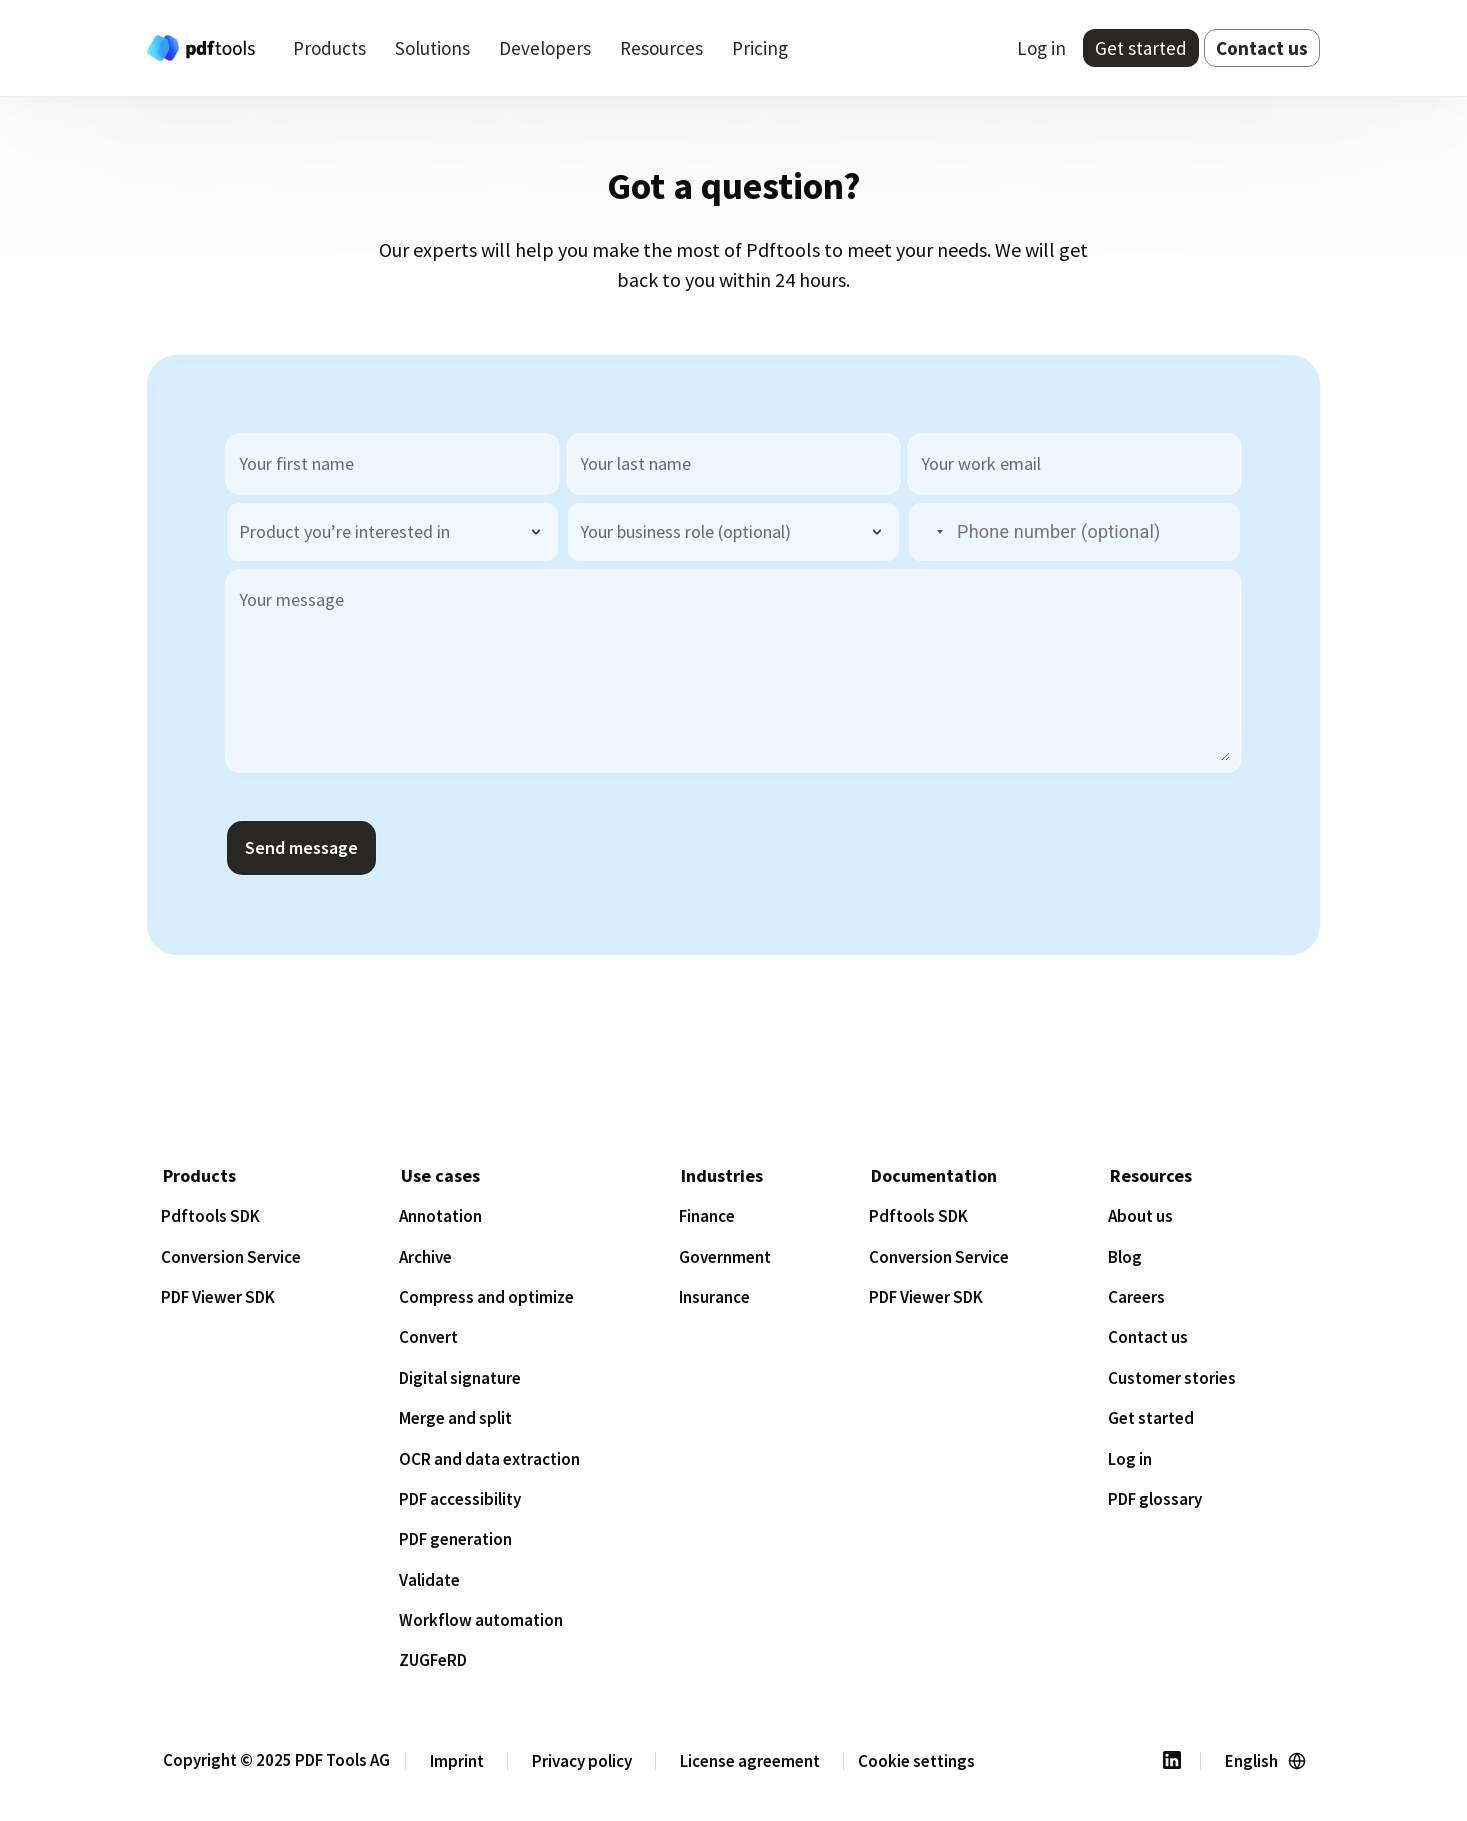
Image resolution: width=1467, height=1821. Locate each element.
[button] (928, 532)
